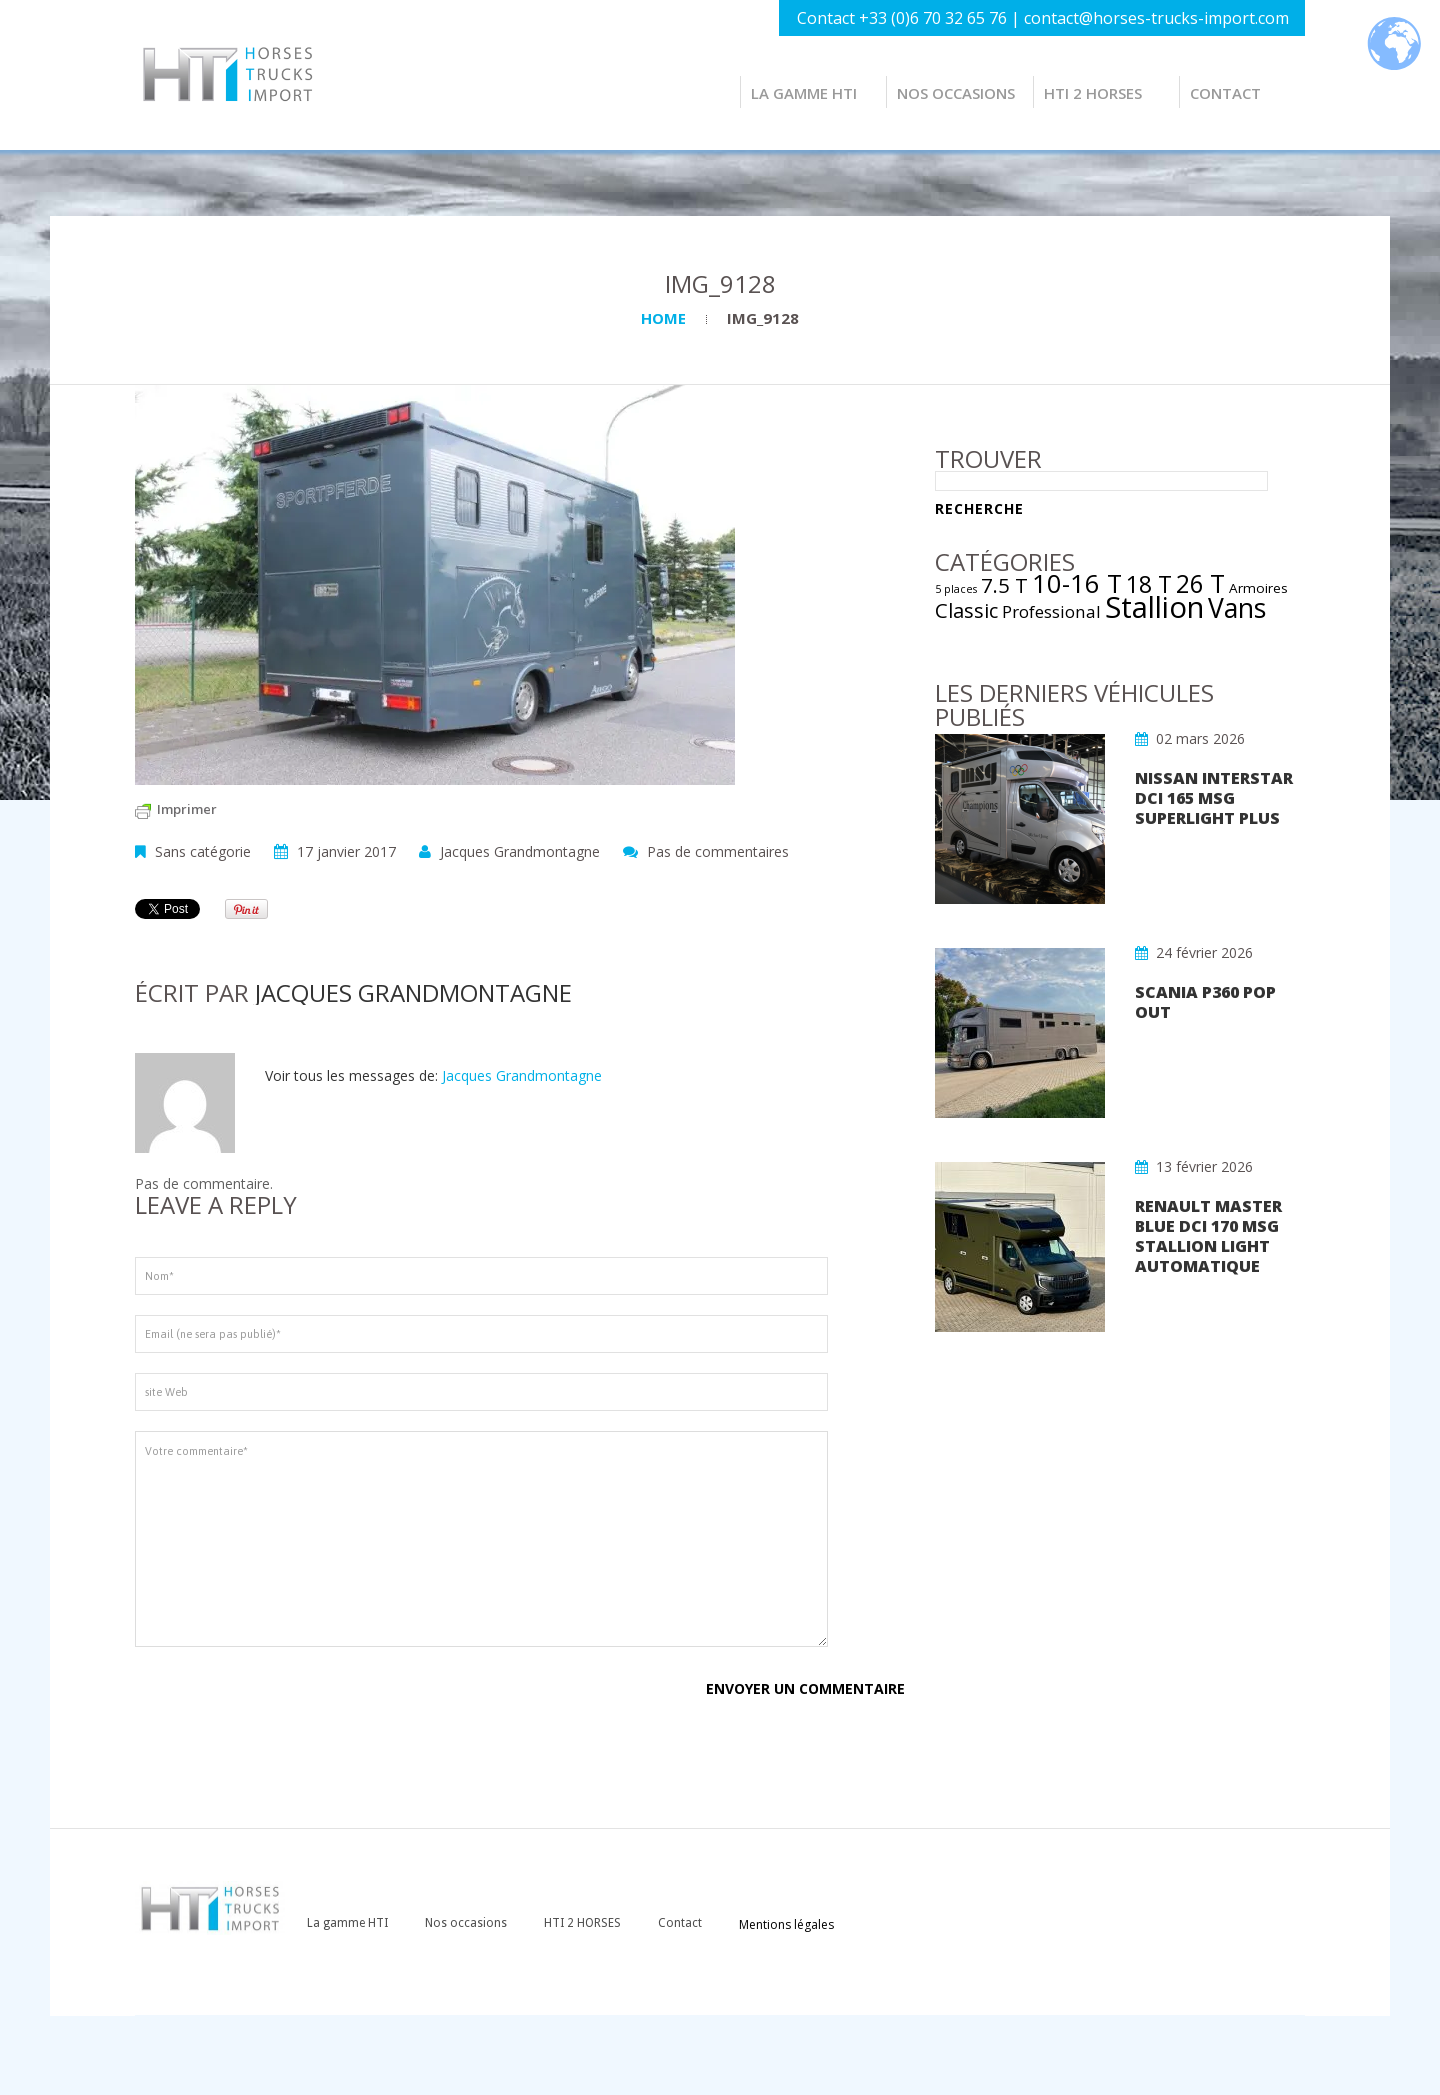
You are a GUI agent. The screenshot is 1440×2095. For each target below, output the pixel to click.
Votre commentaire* (481, 1539)
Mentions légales (786, 1924)
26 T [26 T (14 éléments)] (1200, 583)
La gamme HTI (804, 93)
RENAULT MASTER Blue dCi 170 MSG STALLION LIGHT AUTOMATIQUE (1208, 1236)
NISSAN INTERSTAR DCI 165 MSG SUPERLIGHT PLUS (1214, 798)
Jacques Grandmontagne (520, 851)
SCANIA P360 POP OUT (1205, 1002)
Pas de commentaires (718, 851)
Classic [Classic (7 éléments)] (966, 610)
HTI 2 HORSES (1093, 93)
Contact (1225, 93)
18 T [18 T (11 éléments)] (1149, 584)
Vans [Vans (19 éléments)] (1237, 608)
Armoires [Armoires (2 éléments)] (1258, 588)
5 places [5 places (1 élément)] (956, 589)
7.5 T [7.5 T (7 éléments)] (1004, 585)
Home (663, 318)
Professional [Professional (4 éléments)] (1051, 611)
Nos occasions (956, 93)
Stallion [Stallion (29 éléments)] (1154, 607)
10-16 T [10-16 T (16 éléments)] (1077, 583)
